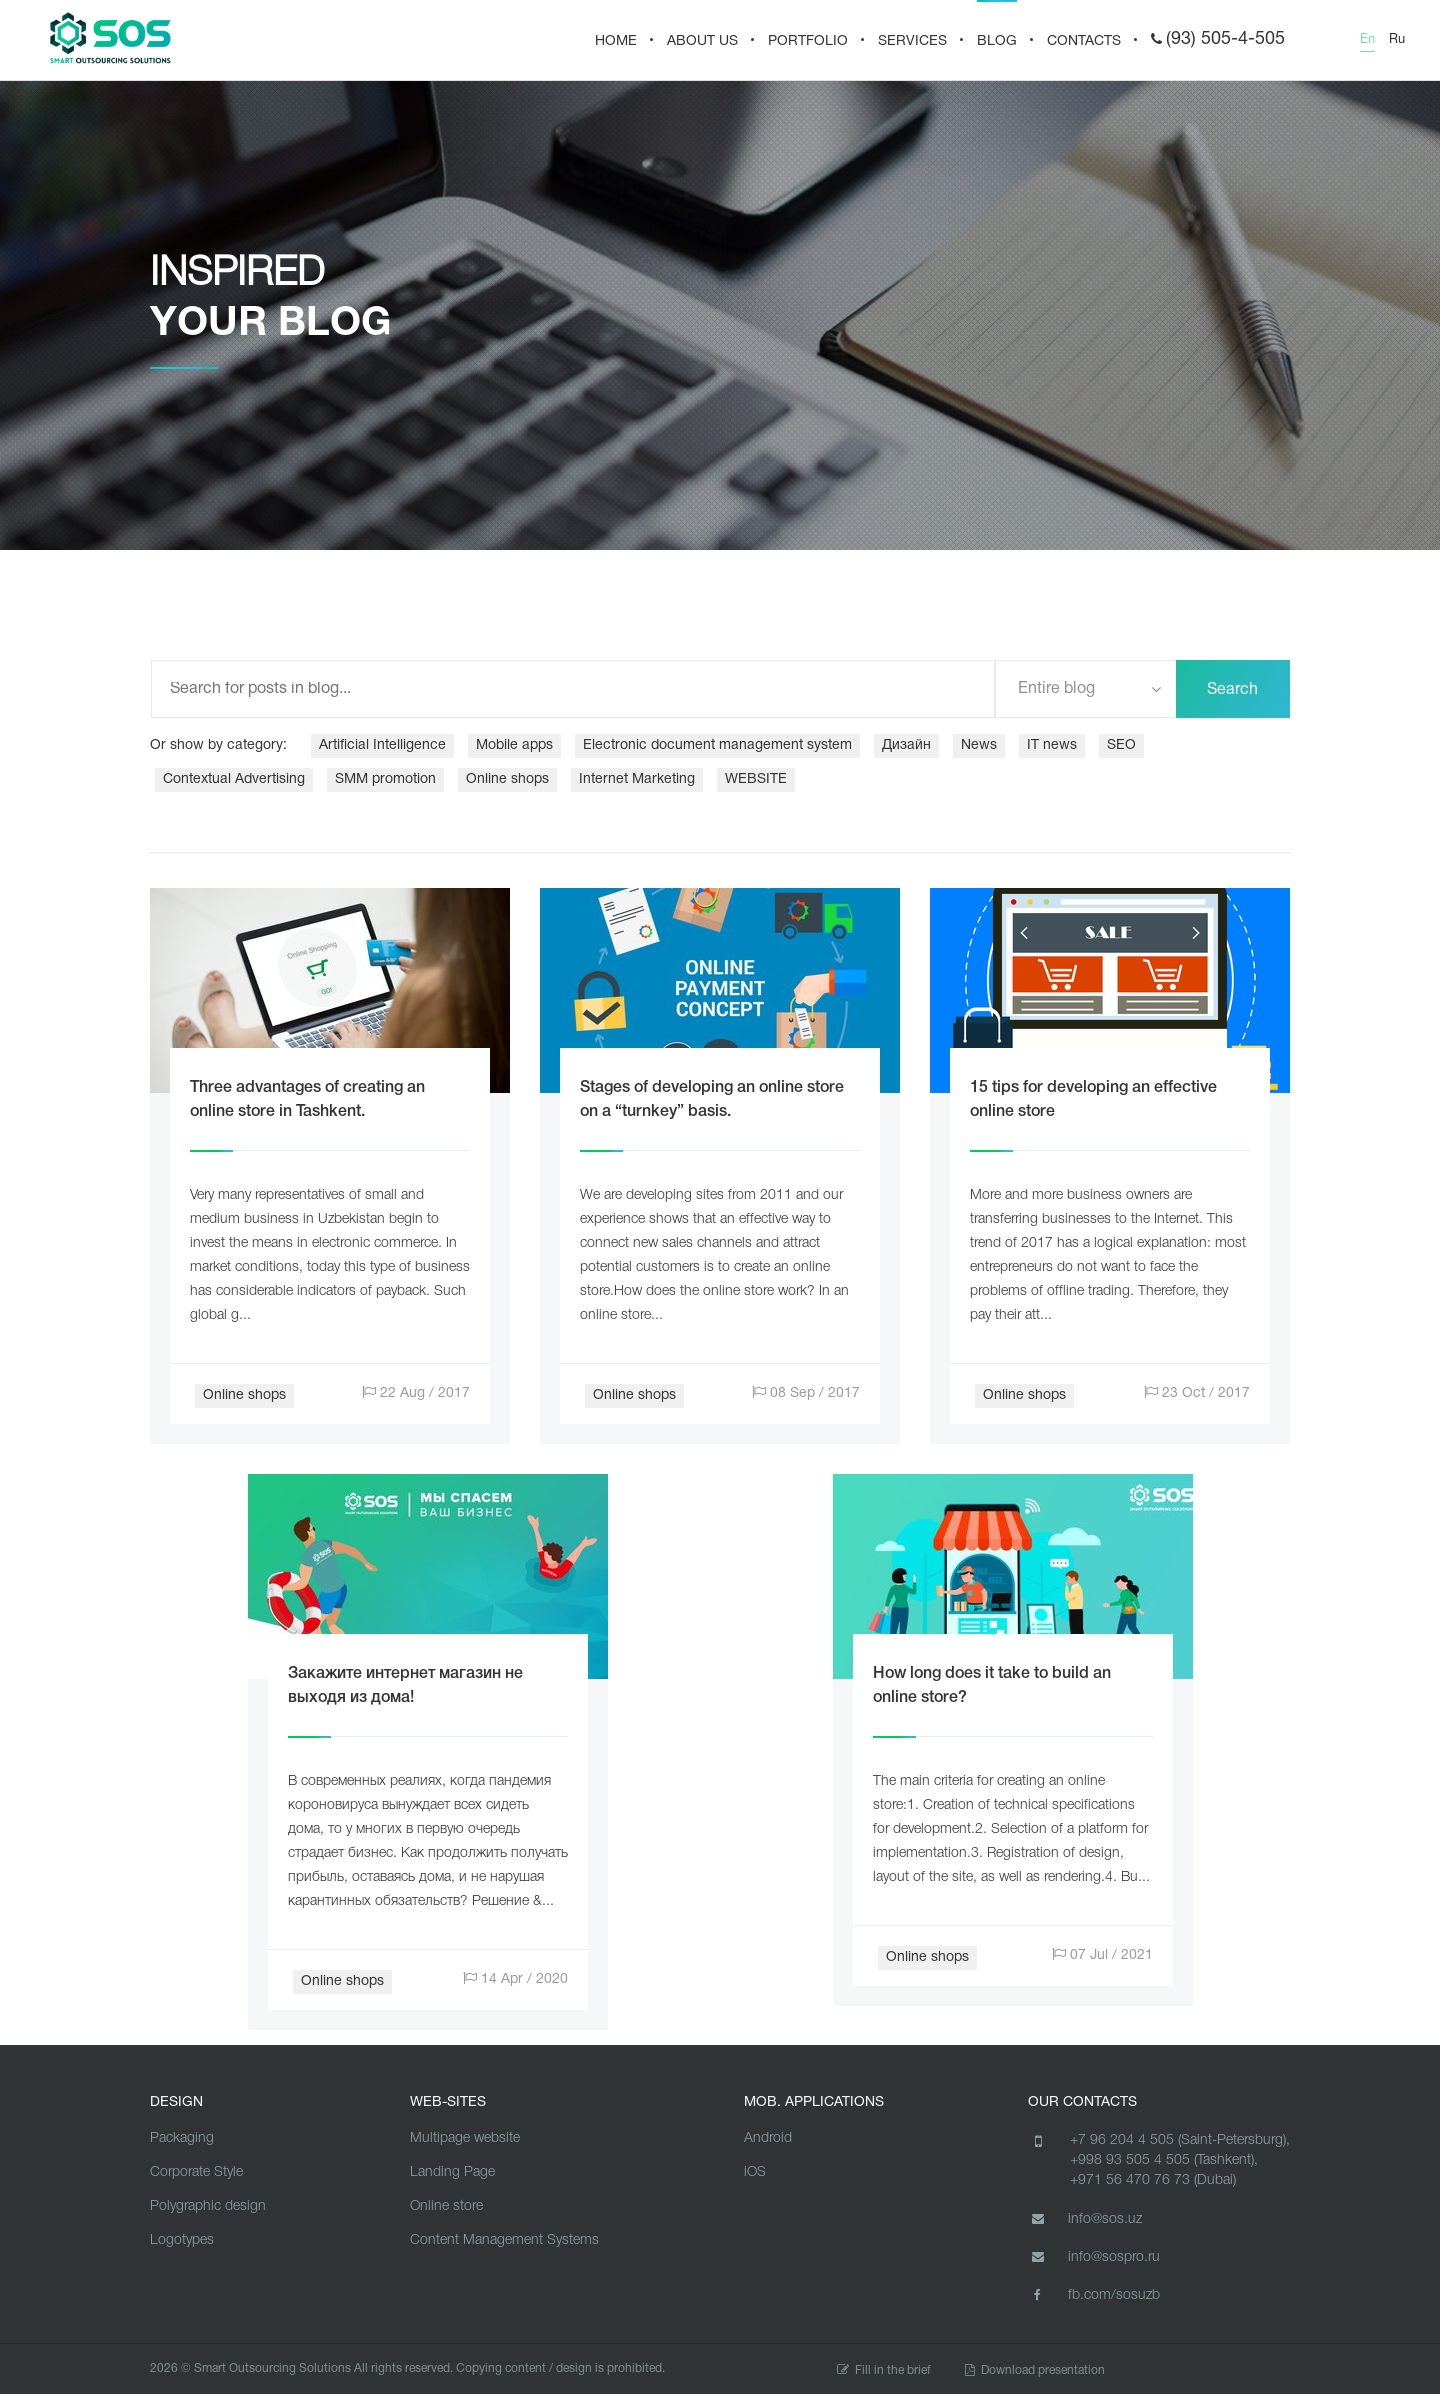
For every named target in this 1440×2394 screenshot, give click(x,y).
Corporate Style (196, 2172)
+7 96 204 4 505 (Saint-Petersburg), (1180, 2140)
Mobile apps (514, 745)
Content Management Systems (504, 2240)
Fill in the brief (884, 2370)
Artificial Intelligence (382, 745)
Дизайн (906, 745)
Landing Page (452, 2172)
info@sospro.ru (1094, 2257)
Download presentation (1035, 2370)
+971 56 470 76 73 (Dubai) (1153, 2180)
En (1367, 40)
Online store (446, 2206)
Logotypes (182, 2240)
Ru (1397, 40)
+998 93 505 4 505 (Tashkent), (1164, 2160)
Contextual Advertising (234, 779)
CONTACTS (1084, 41)
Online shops (507, 779)
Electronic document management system (717, 745)
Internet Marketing (637, 779)
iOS (755, 2172)
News (979, 745)
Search (1232, 690)
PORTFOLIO (808, 41)
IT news (1052, 745)
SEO (1121, 745)
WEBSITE (756, 779)
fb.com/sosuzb (1094, 2295)
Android (768, 2138)
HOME (616, 41)
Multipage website (465, 2138)
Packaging (182, 2138)
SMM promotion (385, 779)
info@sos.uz (1085, 2219)
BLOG (997, 41)
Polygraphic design (208, 2206)
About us (702, 41)
